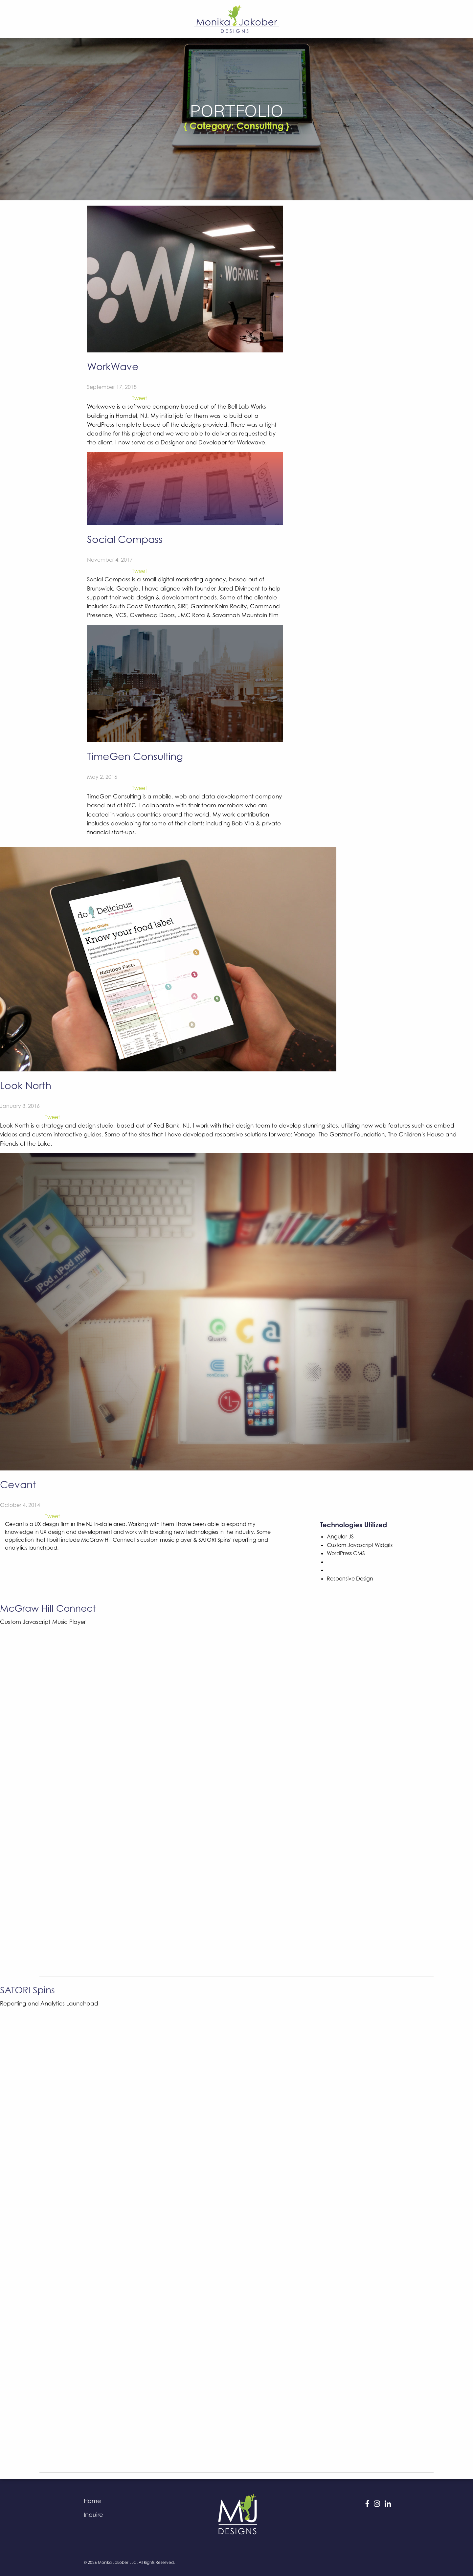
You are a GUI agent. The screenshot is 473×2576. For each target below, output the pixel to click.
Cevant (18, 1484)
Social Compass (125, 539)
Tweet (139, 398)
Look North (25, 1085)
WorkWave (113, 366)
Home (92, 2501)
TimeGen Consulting (135, 756)
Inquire (93, 2515)
